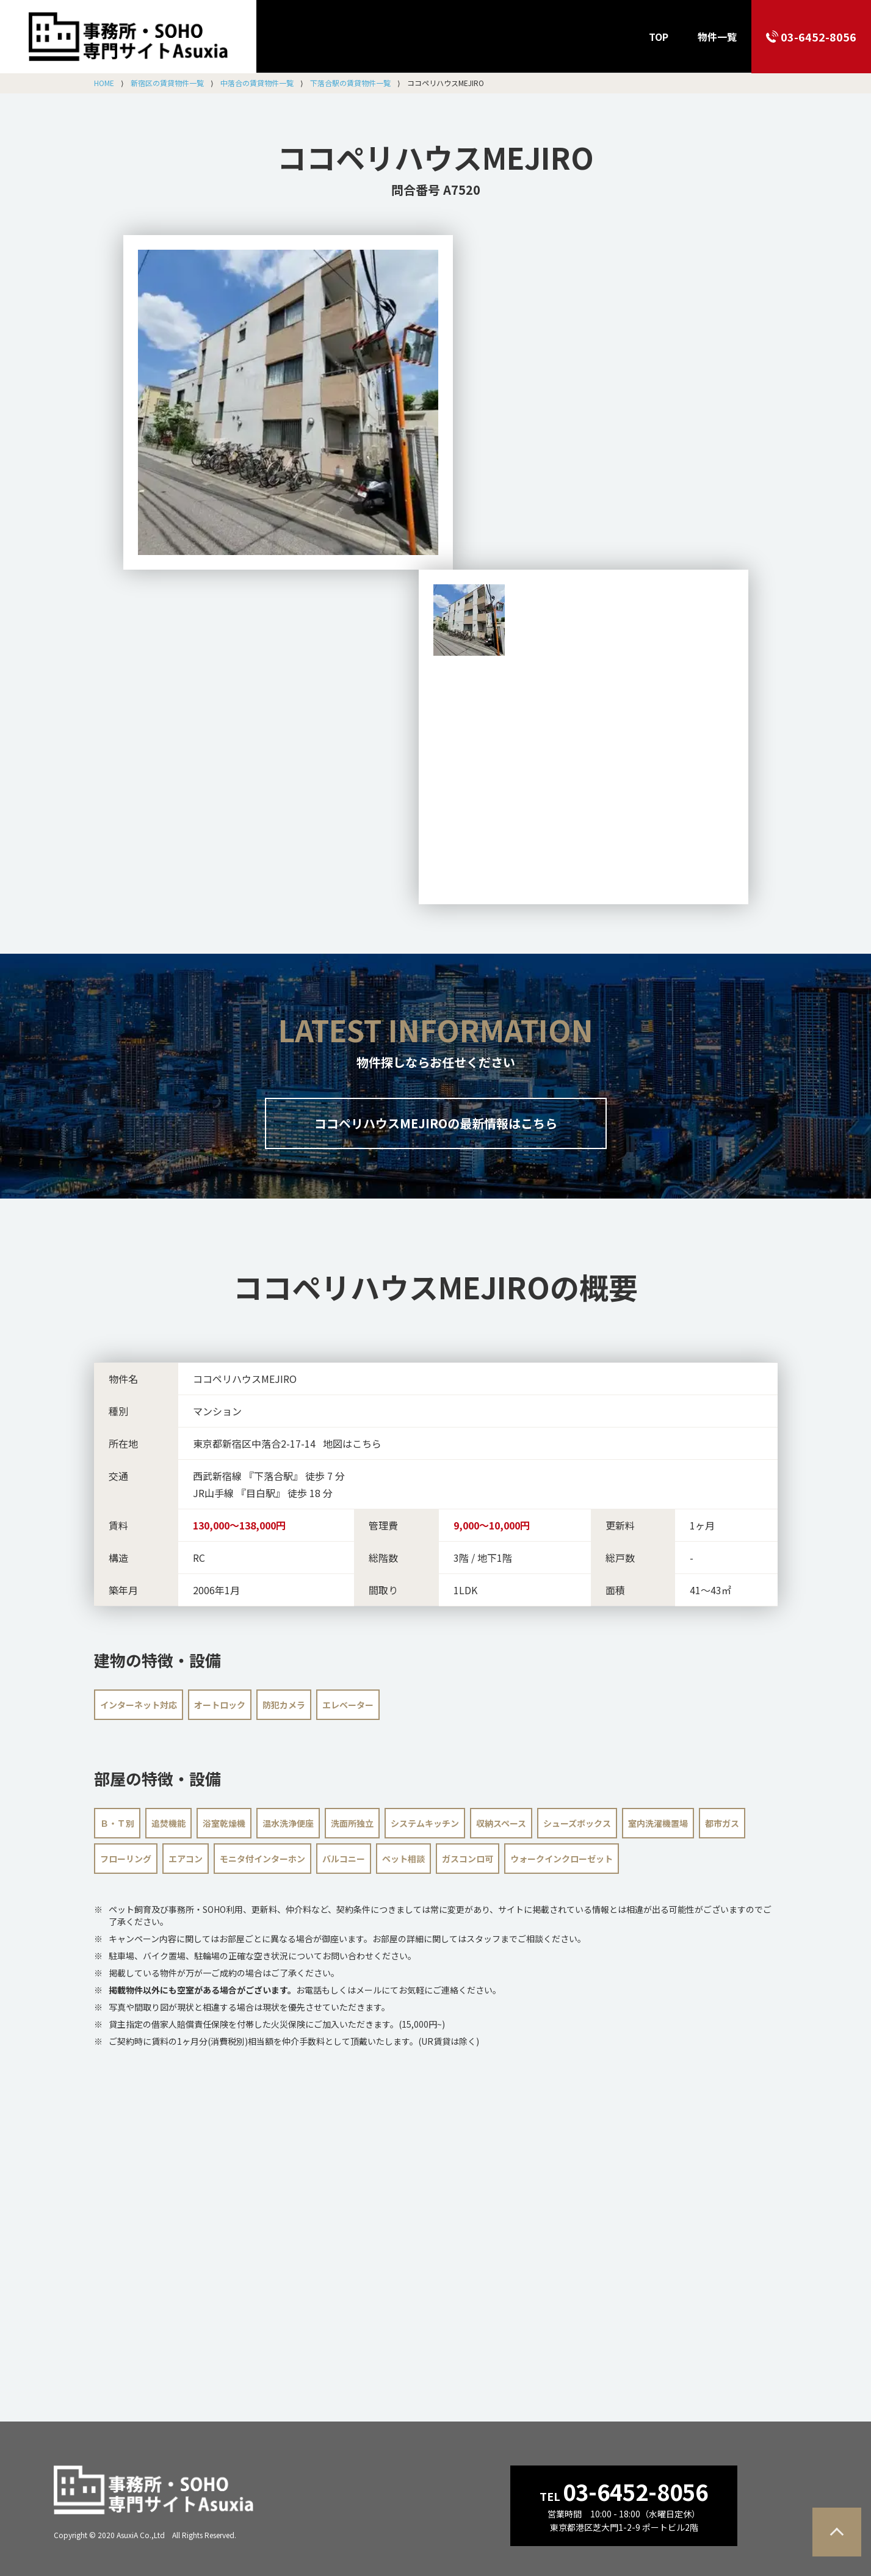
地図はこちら (352, 1443)
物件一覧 (717, 36)
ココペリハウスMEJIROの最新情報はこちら (435, 1123)
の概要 (435, 1286)
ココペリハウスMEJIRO (435, 157)
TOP (658, 36)
